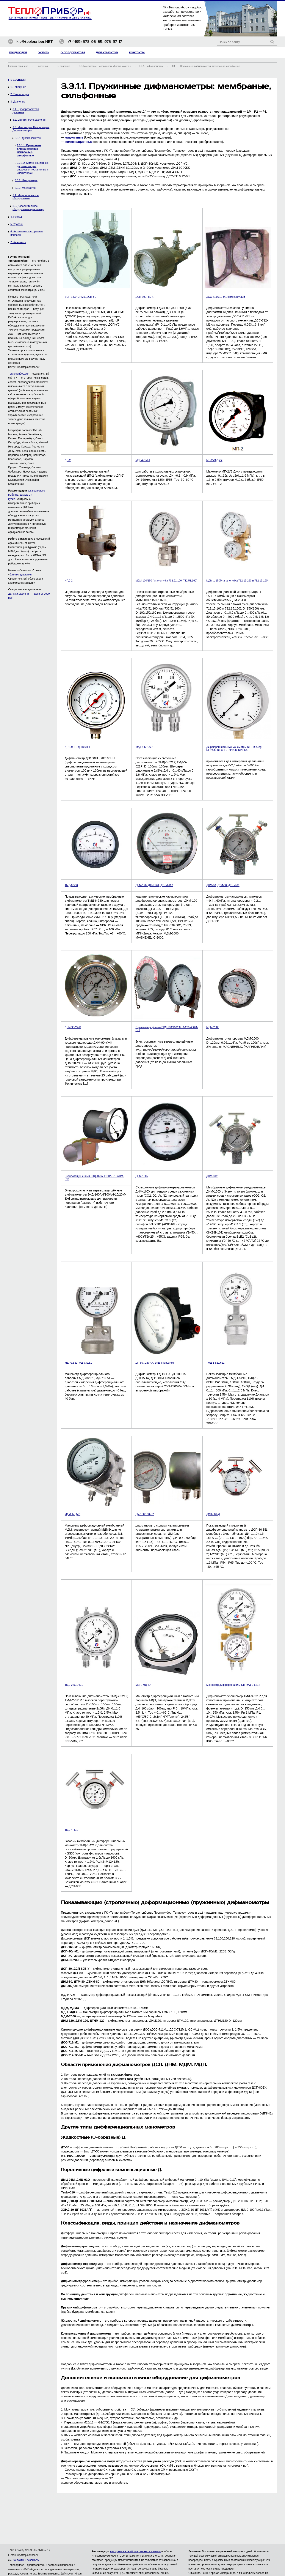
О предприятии (73, 52)
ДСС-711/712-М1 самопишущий (225, 296)
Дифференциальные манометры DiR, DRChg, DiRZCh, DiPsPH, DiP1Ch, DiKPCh (234, 748)
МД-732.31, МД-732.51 (78, 1362)
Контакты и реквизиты (26, 2560)
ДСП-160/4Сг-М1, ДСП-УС (80, 296)
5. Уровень (16, 224)
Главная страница (18, 66)
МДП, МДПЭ (142, 1684)
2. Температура (19, 94)
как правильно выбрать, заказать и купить (26, 494)
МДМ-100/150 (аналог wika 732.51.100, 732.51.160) (166, 580)
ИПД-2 (69, 580)
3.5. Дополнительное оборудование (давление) (28, 208)
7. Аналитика (18, 242)
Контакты (137, 52)
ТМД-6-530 (71, 885)
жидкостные (74, 137)
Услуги (43, 52)
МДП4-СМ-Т (142, 460)
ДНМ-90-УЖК (73, 1027)
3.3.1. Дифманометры (151, 66)
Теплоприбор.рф (18, 373)
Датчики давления (21, 574)
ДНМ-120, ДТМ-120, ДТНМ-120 (154, 885)
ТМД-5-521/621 (144, 746)
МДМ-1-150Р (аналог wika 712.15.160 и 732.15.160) (237, 580)
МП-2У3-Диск (214, 460)
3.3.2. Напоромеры (26, 180)
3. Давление (63, 66)
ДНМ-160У (141, 1176)
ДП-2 (68, 460)
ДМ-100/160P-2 (144, 1514)
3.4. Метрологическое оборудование (26, 197)
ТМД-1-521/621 (215, 1362)
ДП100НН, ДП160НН (77, 746)
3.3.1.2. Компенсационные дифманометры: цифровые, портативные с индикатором (33, 168)
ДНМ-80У (212, 1176)
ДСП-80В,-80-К (144, 296)
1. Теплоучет (18, 86)
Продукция (18, 52)
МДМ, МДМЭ (72, 1514)
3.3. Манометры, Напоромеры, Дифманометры (105, 66)
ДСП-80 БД (213, 1514)
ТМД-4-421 (71, 1829)
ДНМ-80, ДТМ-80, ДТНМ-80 (223, 885)
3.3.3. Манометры (25, 187)
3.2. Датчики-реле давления (29, 119)
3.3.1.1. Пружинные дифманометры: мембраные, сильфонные (29, 150)
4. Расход (16, 216)
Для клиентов (107, 52)
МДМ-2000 (212, 1027)
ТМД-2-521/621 (74, 1684)
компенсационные (78, 141)
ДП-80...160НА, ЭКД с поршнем (154, 1362)
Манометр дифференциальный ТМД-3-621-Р (233, 1684)
